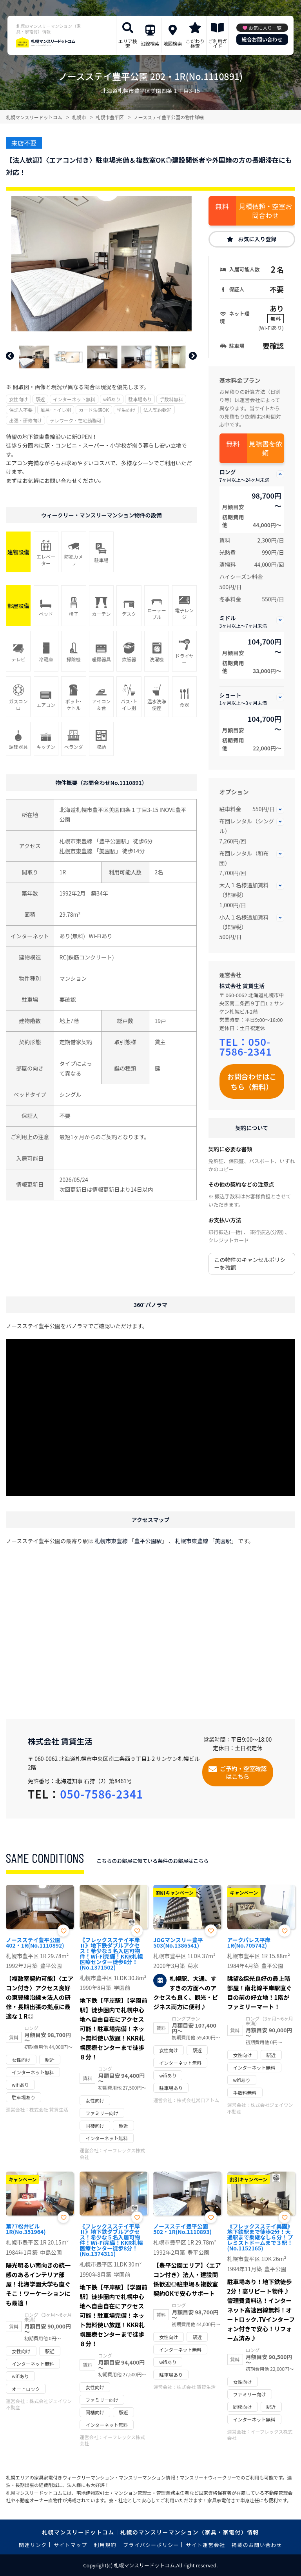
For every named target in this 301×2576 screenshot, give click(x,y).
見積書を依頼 (265, 448)
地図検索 (172, 43)
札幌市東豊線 (76, 841)
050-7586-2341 (245, 1046)
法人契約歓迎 (157, 409)
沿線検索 (150, 43)
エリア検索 (127, 43)
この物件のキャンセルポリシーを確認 (250, 1263)
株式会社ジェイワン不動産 (260, 2108)
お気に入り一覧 (264, 27)
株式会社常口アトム (198, 2100)
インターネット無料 (74, 399)
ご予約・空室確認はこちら (243, 1772)
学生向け (126, 409)
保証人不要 (21, 409)
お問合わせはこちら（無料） (251, 1081)
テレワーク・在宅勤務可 (76, 420)
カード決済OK (94, 409)
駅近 (40, 399)
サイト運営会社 (205, 2544)
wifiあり (111, 399)
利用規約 (105, 2544)
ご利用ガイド (217, 43)
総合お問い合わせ (262, 39)
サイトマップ (70, 2544)
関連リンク (33, 2544)
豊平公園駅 (113, 841)
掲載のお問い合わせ (257, 2544)
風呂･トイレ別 (55, 409)
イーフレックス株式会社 (112, 2153)
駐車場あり (140, 399)
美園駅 (107, 851)
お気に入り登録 (257, 239)
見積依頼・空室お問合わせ (265, 210)
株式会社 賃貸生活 (242, 986)
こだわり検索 (195, 43)
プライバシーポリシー (151, 2544)
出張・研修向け (25, 420)
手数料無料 (171, 399)
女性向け (18, 399)
